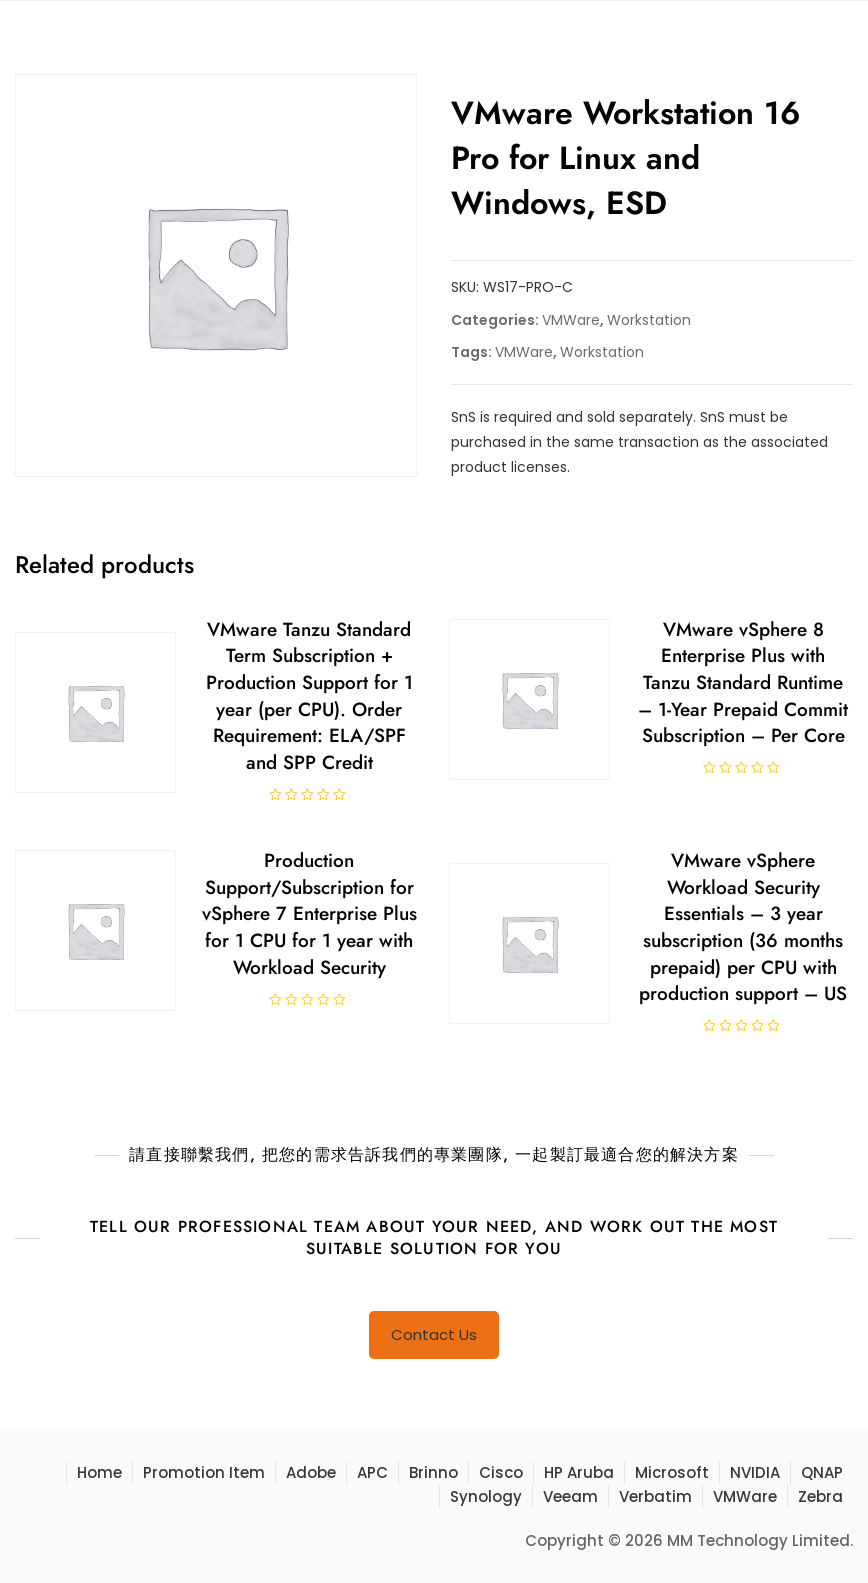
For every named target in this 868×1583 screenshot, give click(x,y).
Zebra (820, 1496)
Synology (486, 1496)
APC (372, 1472)
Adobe (311, 1472)
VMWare (571, 320)
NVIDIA (755, 1472)
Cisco (501, 1472)
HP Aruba (579, 1472)
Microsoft (672, 1472)
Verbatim (655, 1496)
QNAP (822, 1472)
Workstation (649, 320)
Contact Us (434, 1334)
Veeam (570, 1496)
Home (99, 1472)
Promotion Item (204, 1472)
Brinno (433, 1472)
